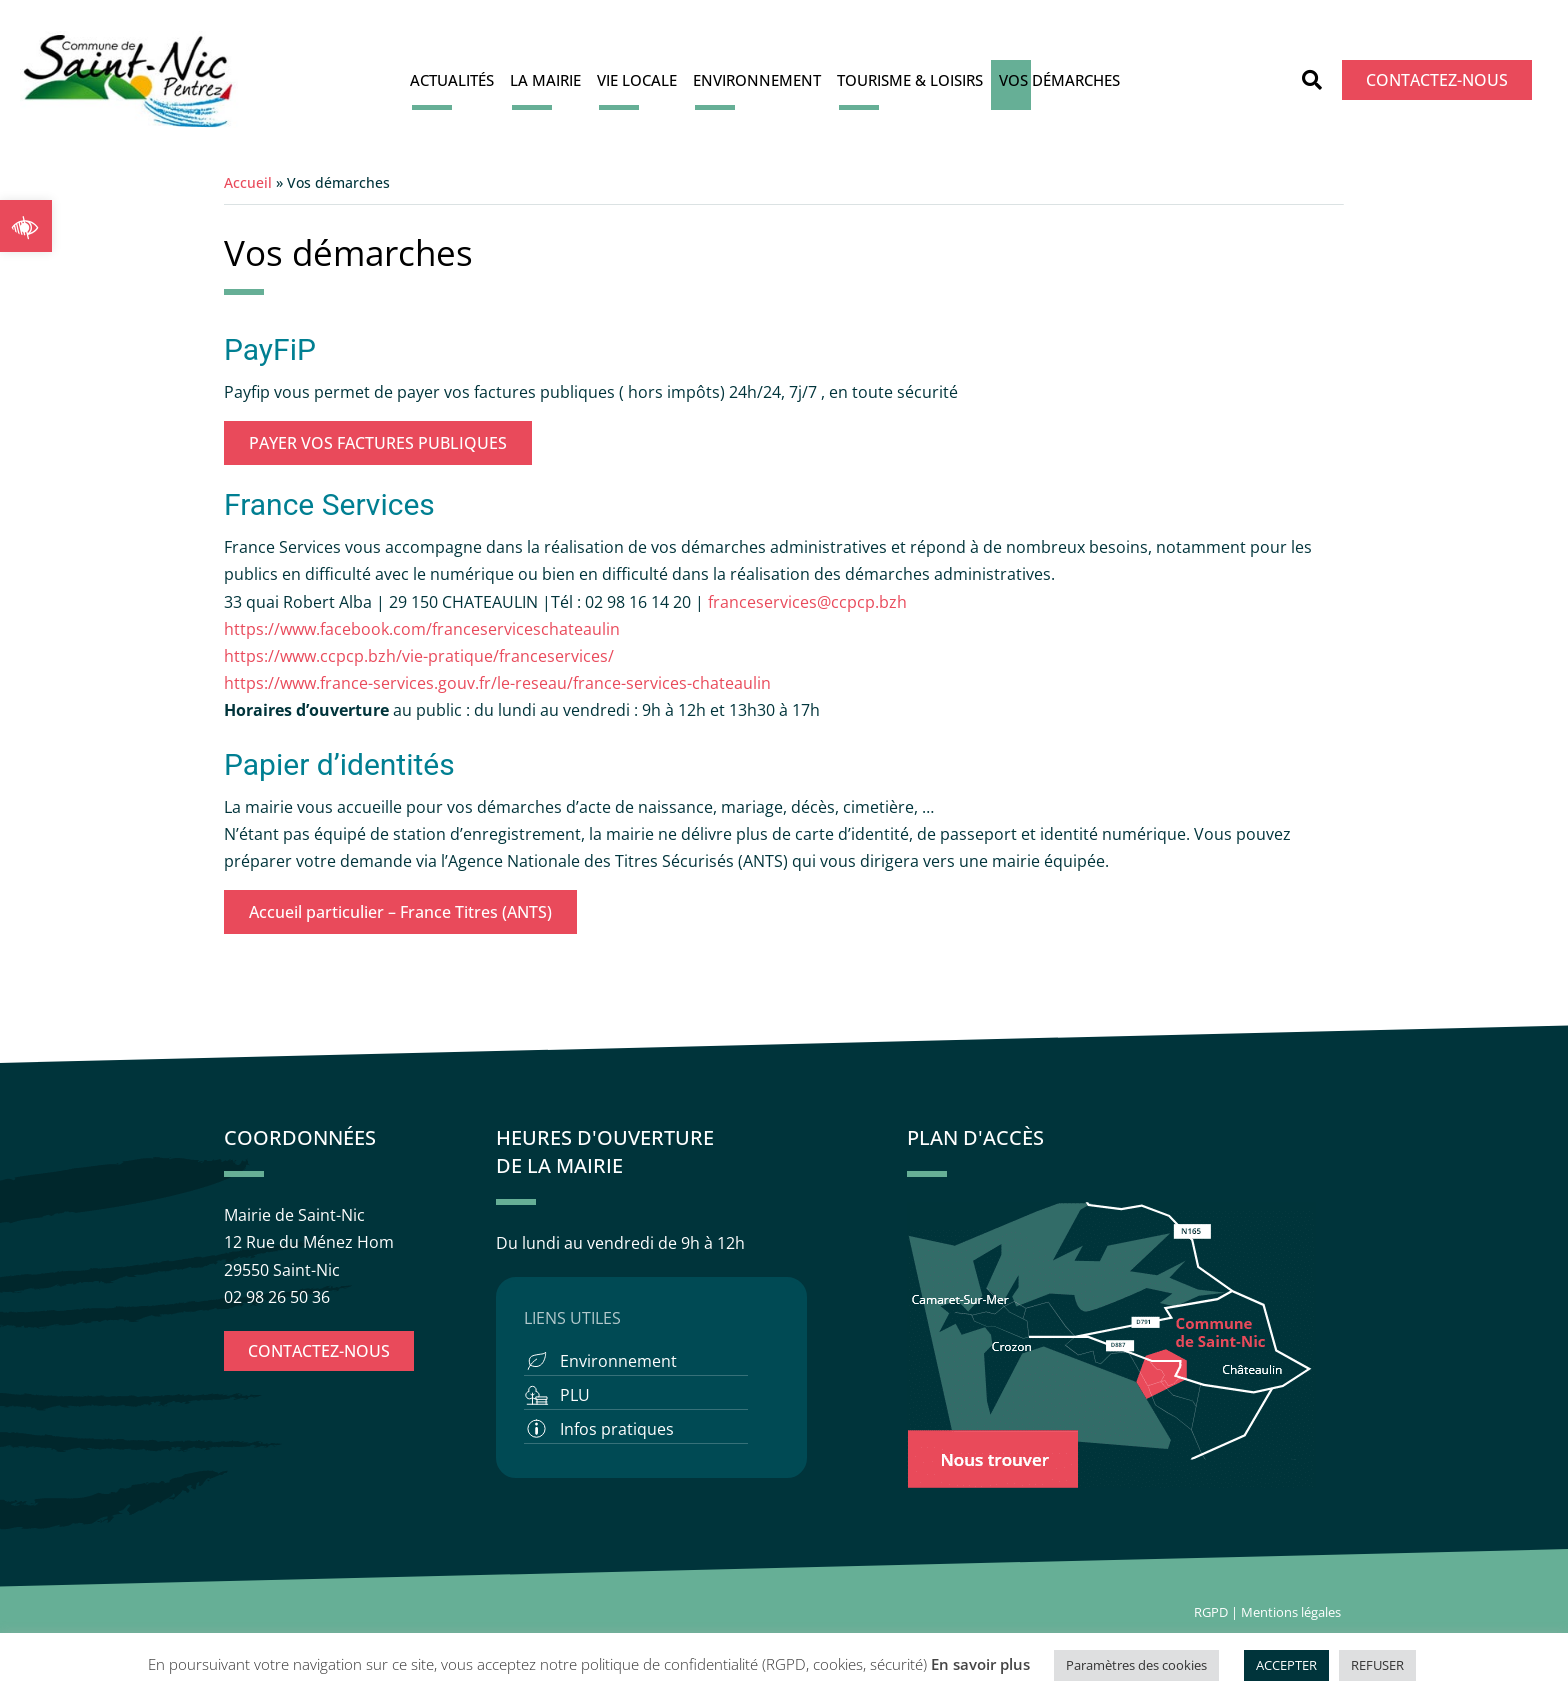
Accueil (248, 182)
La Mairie (545, 80)
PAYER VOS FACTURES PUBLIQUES (378, 443)
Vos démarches (1059, 80)
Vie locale (637, 80)
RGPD (1211, 1612)
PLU (575, 1395)
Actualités (452, 80)
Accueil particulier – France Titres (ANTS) (400, 912)
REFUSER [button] (1377, 1665)
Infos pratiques (617, 1429)
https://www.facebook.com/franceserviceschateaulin (422, 629)
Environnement (757, 80)
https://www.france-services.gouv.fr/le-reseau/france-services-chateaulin (497, 683)
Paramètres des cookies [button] (1136, 1665)
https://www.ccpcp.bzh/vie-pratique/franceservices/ (419, 656)
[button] (26, 226)
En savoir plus (980, 1664)
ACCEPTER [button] (1286, 1665)
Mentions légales (1292, 1612)
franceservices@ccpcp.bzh (809, 602)
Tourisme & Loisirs (910, 80)
